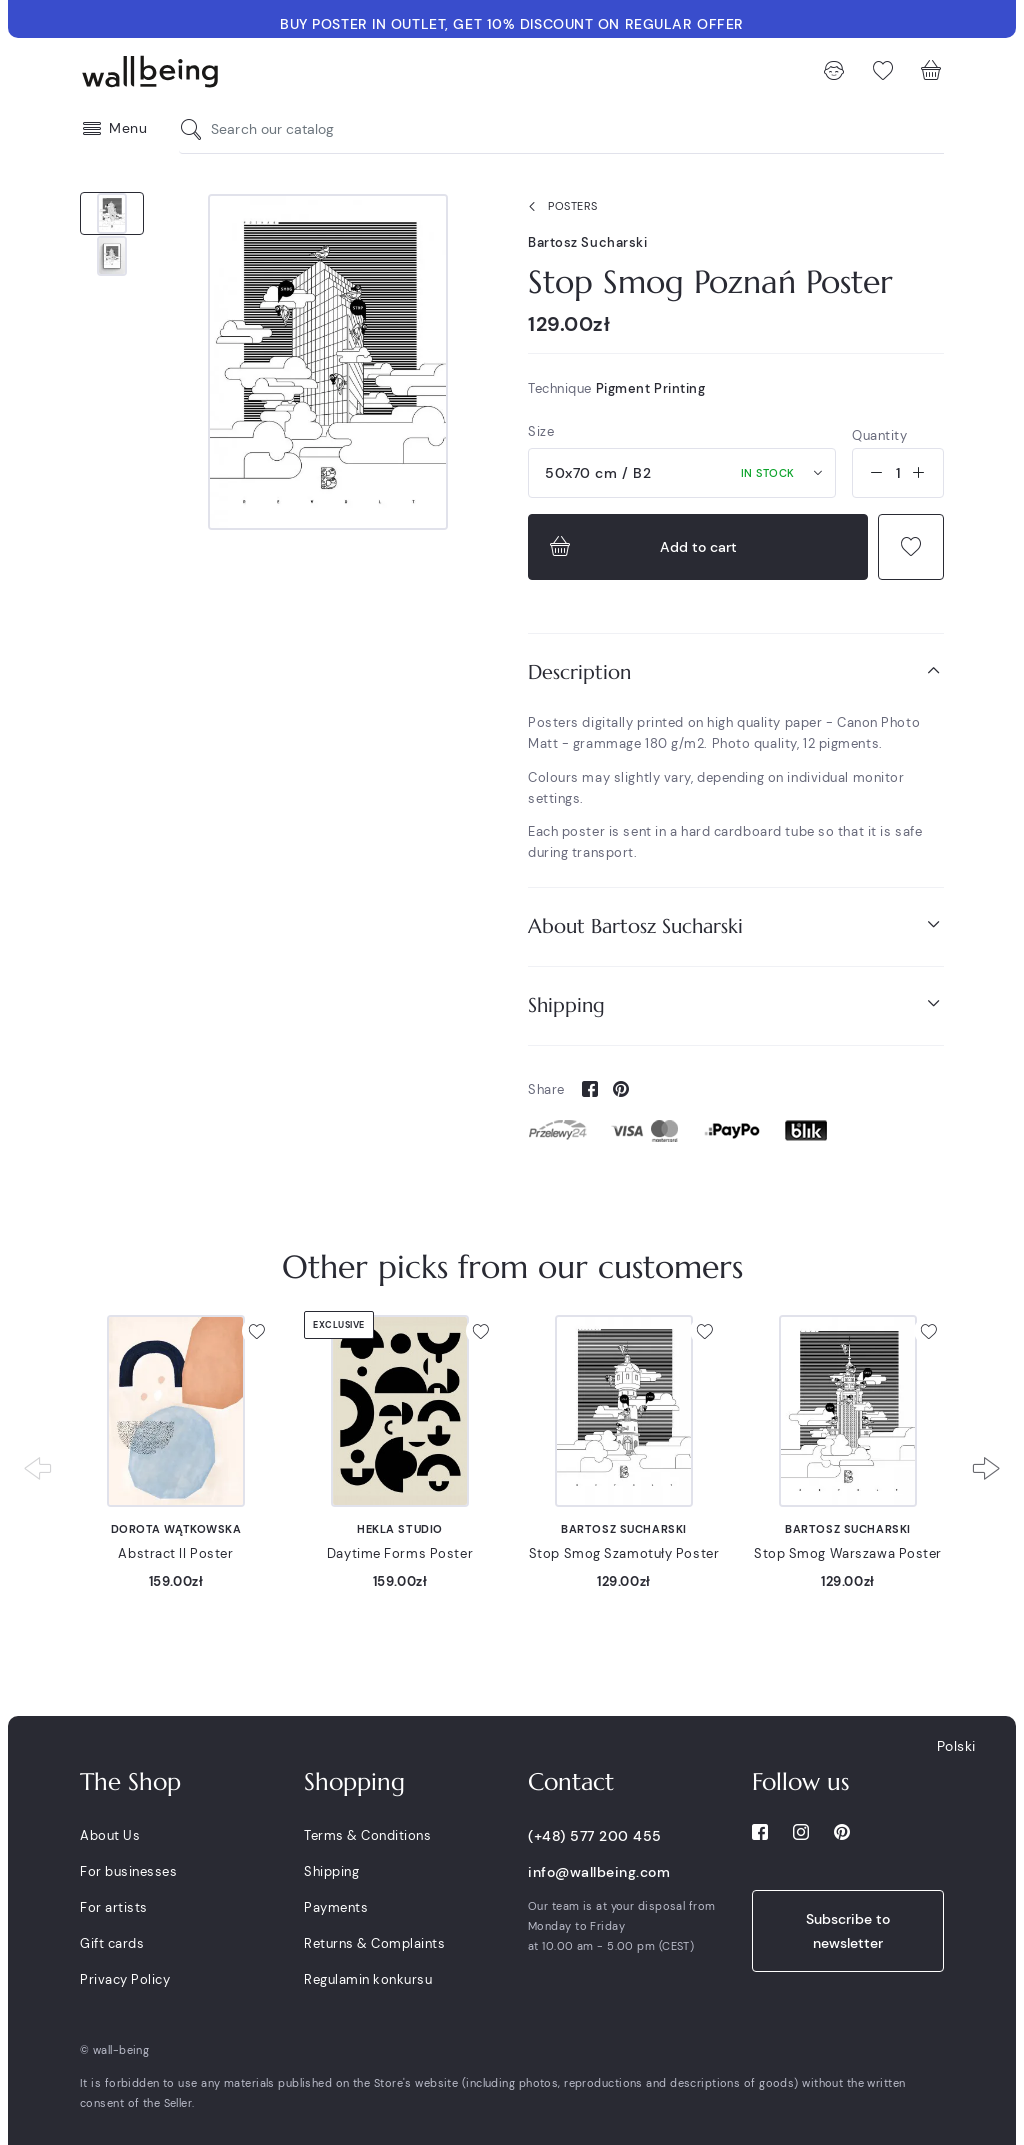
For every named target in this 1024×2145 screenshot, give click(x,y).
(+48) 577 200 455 (595, 1836)
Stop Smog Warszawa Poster (848, 1553)
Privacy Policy (125, 1979)
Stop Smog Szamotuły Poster (624, 1553)
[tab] (736, 672)
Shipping (736, 1004)
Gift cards (112, 1943)
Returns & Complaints (374, 1943)
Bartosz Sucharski (588, 242)
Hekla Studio (400, 1529)
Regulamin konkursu (368, 1979)
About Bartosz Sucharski (736, 925)
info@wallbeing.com (599, 1872)
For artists (114, 1907)
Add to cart (641, 547)
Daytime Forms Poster (400, 1553)
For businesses (128, 1871)
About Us (110, 1835)
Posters (559, 207)
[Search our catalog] (196, 129)
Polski (956, 1746)
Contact (571, 1782)
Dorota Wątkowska (176, 1529)
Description (736, 671)
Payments (336, 1907)
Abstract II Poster (175, 1553)
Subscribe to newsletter (848, 1931)
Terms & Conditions (367, 1835)
